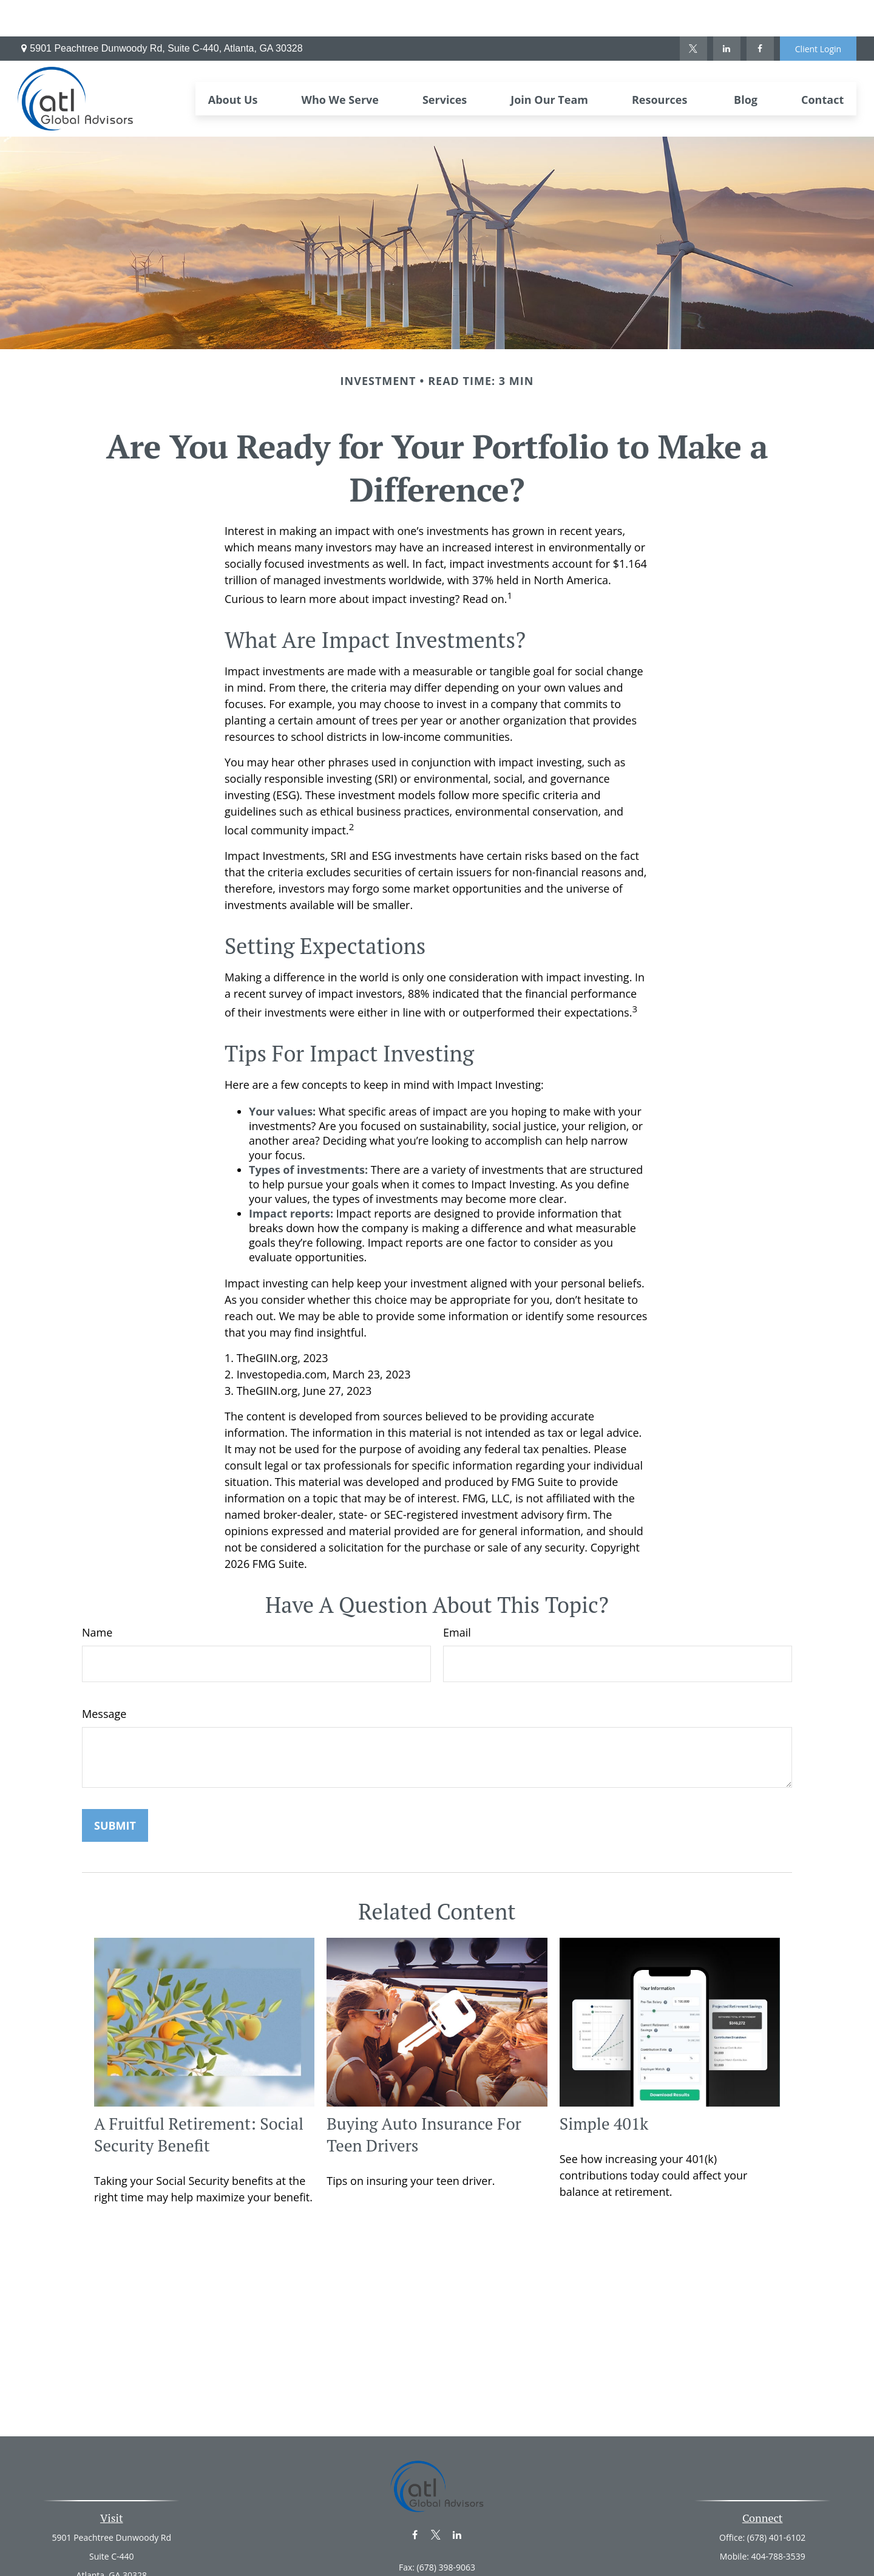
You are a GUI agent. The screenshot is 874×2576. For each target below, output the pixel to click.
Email (457, 1596)
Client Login (818, 12)
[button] (233, 62)
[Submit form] (115, 1789)
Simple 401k (604, 2087)
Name (97, 1596)
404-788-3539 (778, 2520)
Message (104, 1677)
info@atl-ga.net (437, 2552)
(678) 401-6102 (776, 2501)
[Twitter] (693, 12)
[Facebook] (760, 12)
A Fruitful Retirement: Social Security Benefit (198, 2098)
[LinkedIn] (726, 12)
